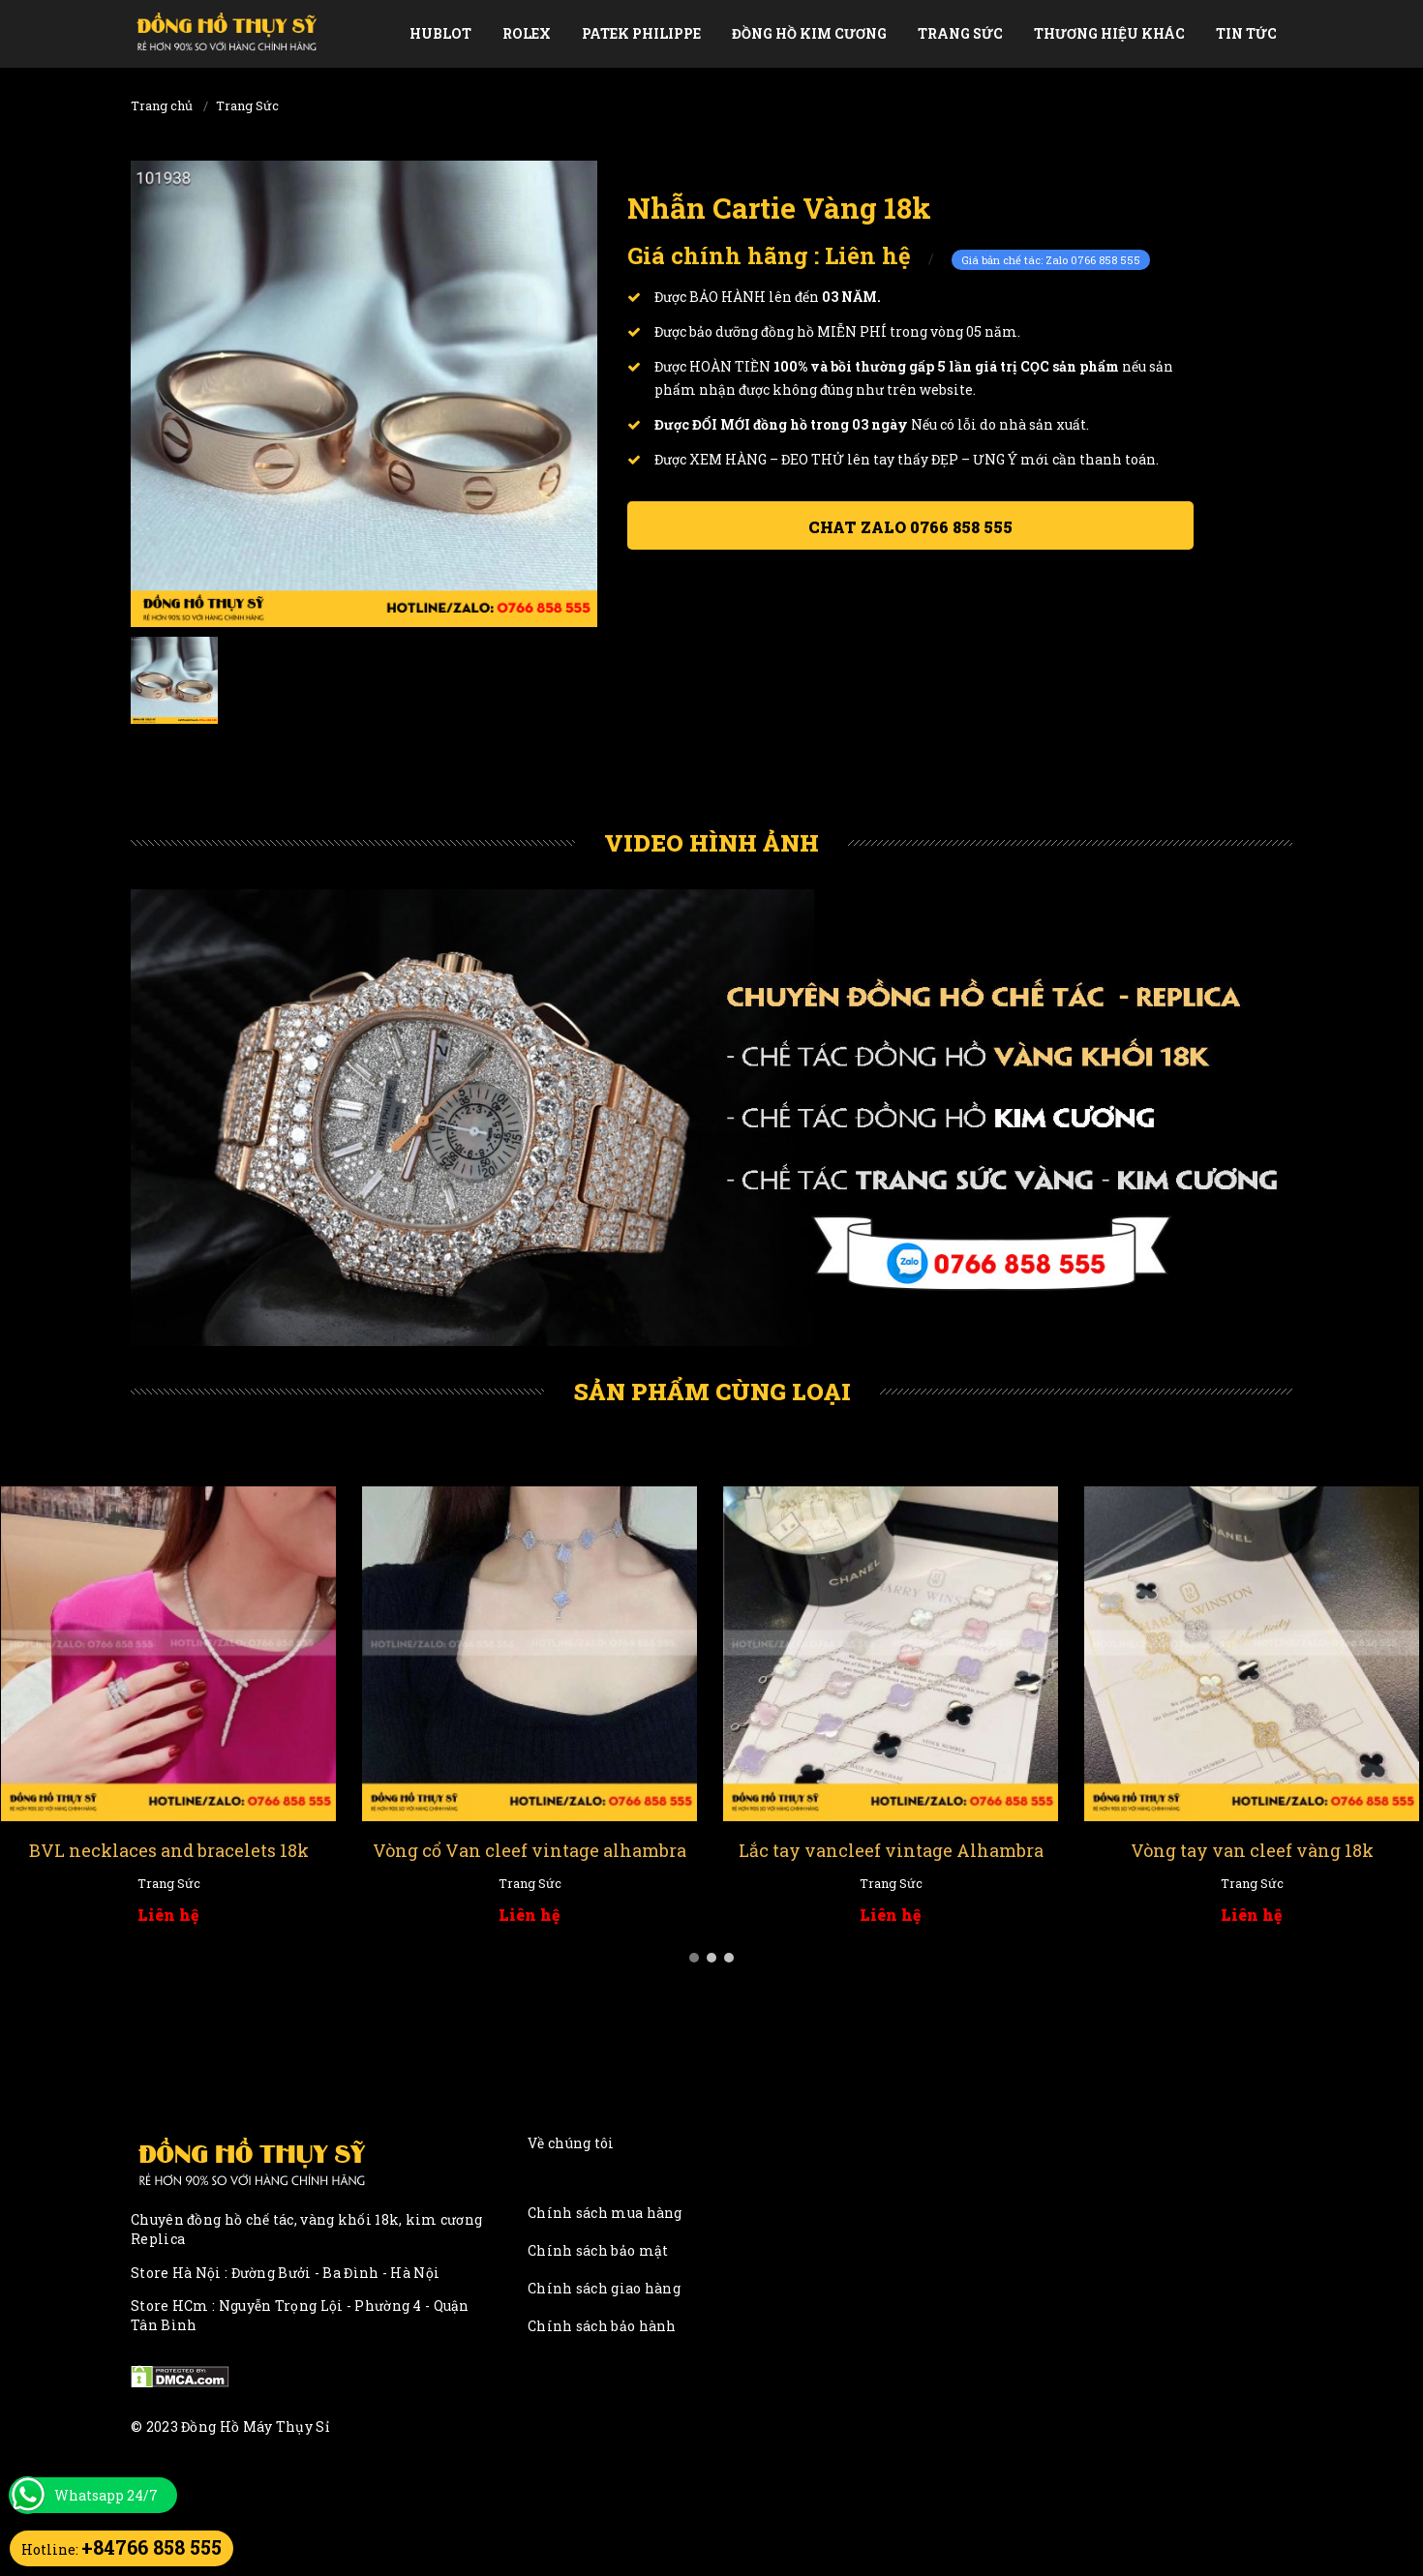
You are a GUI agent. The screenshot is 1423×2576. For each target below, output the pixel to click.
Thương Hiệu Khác (1109, 33)
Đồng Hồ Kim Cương (809, 33)
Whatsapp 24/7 (106, 2495)
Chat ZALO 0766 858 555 (910, 527)
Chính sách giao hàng (604, 2288)
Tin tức (1246, 33)
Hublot (440, 33)
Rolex (526, 33)
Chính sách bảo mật (598, 2250)
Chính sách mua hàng (605, 2212)
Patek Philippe (641, 33)
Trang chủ (162, 105)
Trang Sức (960, 33)
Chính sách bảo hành (602, 2326)
